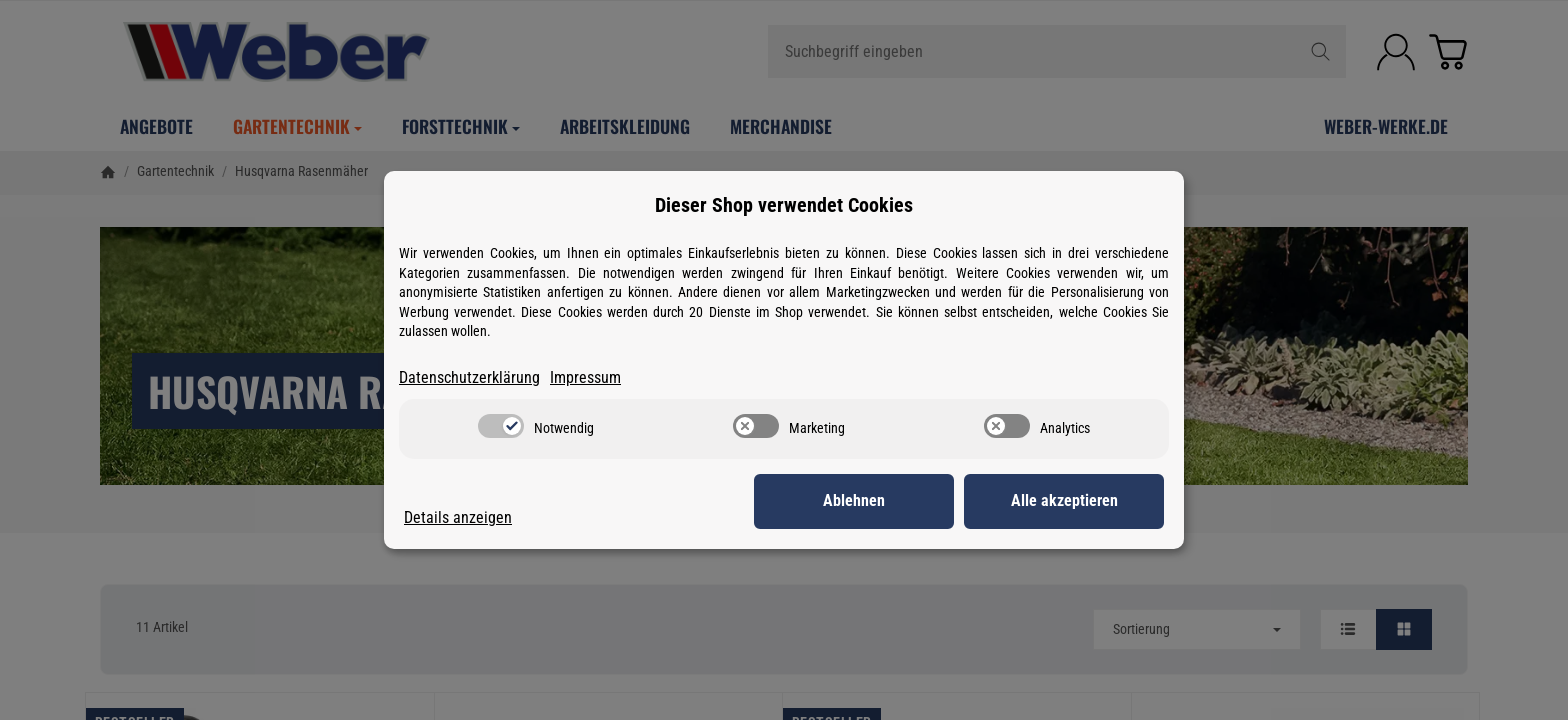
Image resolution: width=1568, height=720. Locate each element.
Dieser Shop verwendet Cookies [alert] (784, 205)
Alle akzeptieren (1064, 500)
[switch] (501, 426)
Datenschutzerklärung (469, 377)
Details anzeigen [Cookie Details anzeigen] (458, 517)
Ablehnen (854, 500)
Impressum (585, 377)
